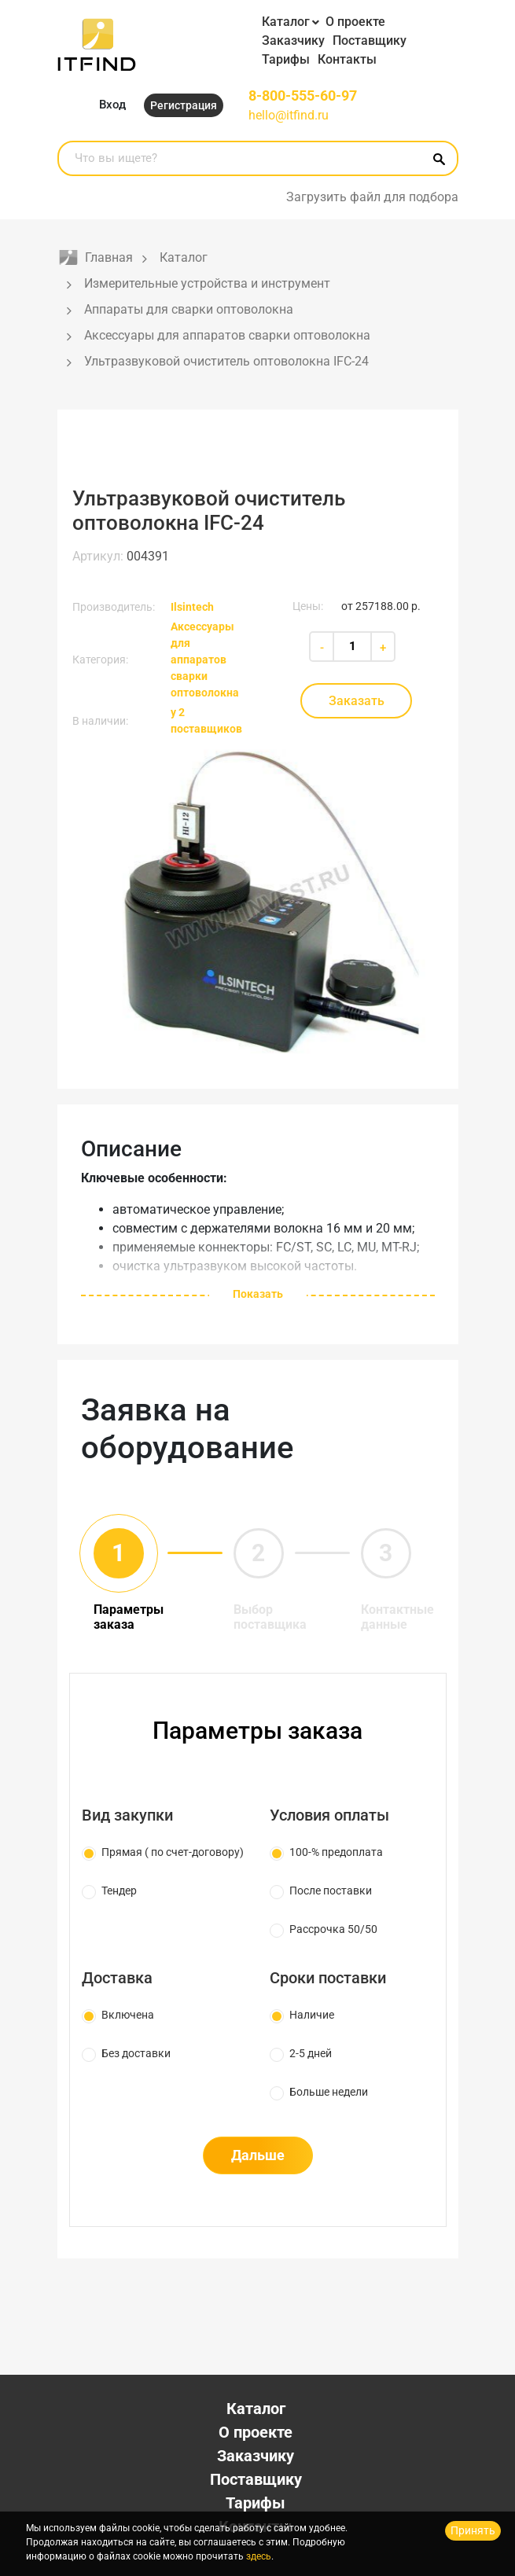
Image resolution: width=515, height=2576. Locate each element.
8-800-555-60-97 (302, 95)
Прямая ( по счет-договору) (172, 1852)
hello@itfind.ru (288, 115)
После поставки (330, 1890)
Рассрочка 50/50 (333, 1929)
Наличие (311, 2014)
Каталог (286, 21)
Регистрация (183, 105)
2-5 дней (310, 2053)
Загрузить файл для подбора (372, 196)
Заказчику (293, 40)
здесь (258, 2556)
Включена (127, 2014)
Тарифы (286, 59)
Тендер (119, 1890)
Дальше (258, 2155)
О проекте (355, 21)
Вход (112, 104)
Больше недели (328, 2091)
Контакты (347, 59)
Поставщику (369, 40)
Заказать (356, 700)
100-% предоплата (336, 1852)
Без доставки (136, 2053)
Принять (473, 2530)
